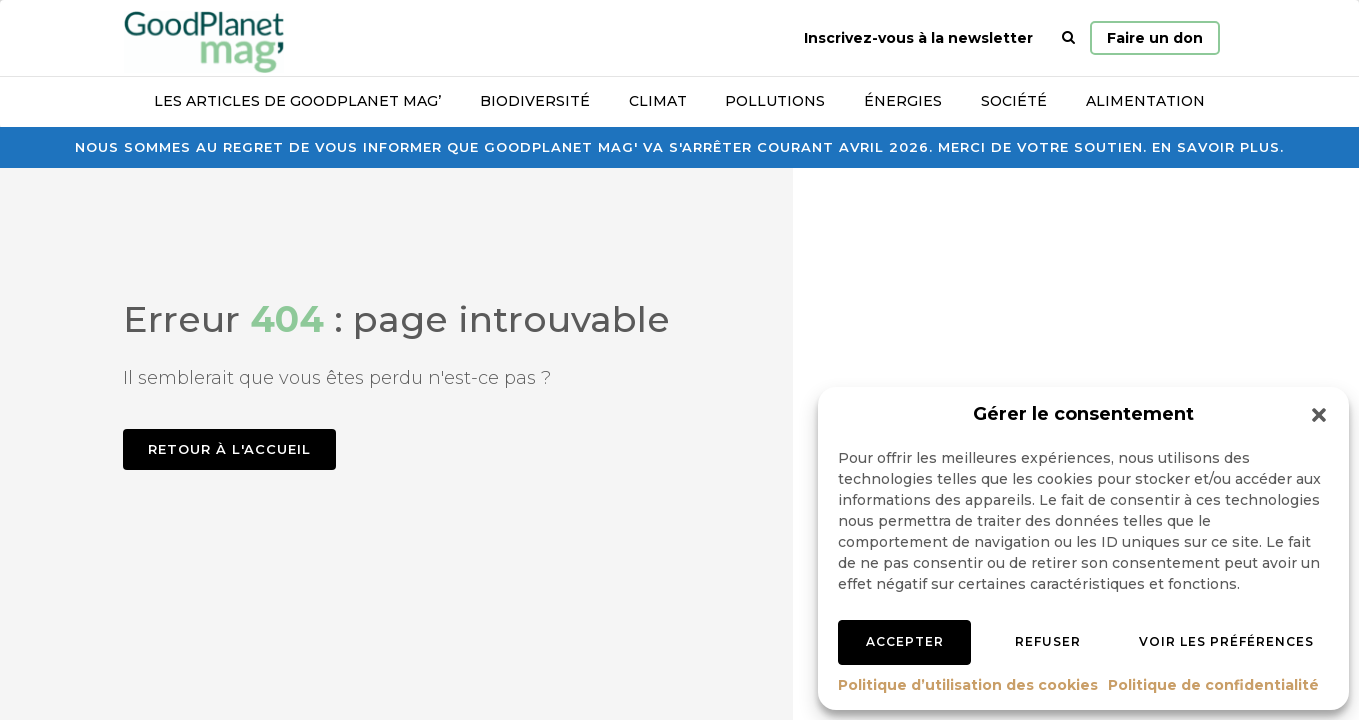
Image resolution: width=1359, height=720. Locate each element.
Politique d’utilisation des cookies (968, 685)
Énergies (903, 101)
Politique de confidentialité (1213, 685)
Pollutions (775, 101)
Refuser (1048, 641)
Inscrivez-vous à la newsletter (918, 38)
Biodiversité (535, 101)
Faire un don (1155, 38)
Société (1014, 101)
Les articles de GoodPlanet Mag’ (297, 101)
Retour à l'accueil (229, 449)
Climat (658, 101)
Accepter (905, 641)
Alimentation (1145, 101)
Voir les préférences (1226, 641)
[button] (1319, 415)
